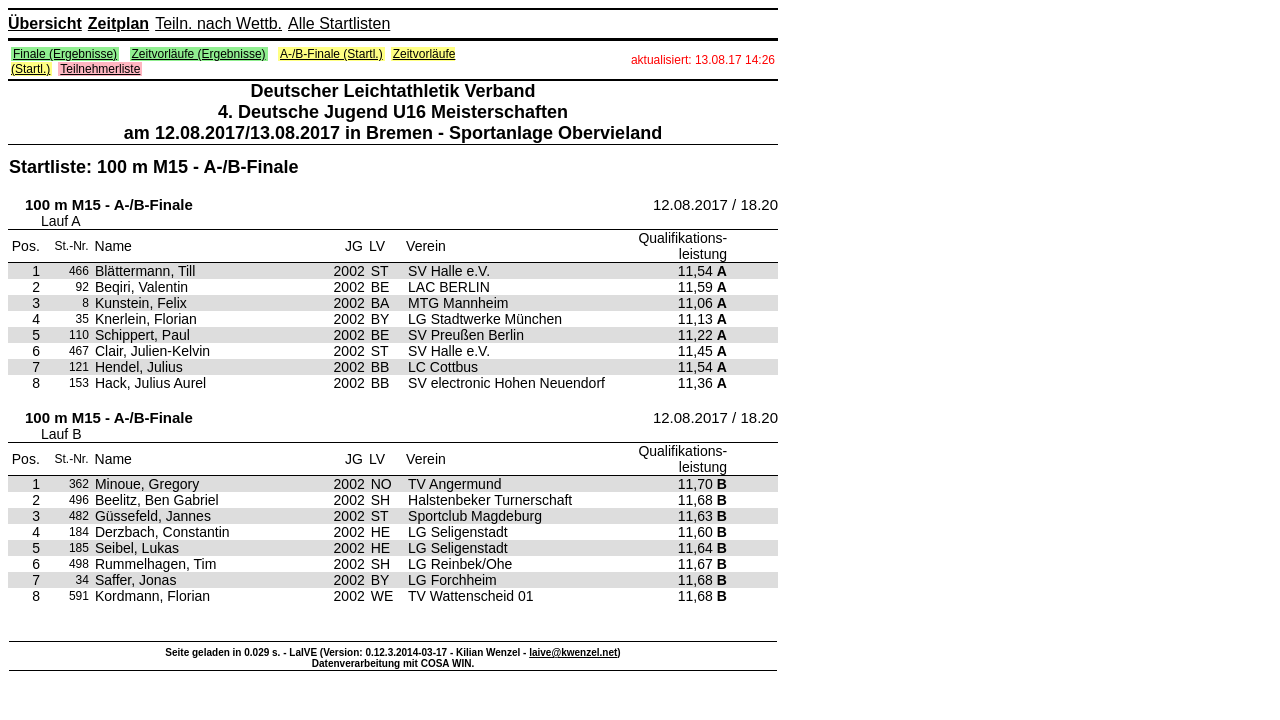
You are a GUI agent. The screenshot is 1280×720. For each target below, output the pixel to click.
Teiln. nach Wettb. (218, 23)
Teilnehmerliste (100, 69)
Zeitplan (118, 23)
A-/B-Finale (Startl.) (331, 54)
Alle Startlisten (339, 23)
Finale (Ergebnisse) (65, 54)
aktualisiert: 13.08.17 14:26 (703, 60)
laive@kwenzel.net (573, 652)
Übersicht (45, 23)
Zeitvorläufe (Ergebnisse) (199, 54)
